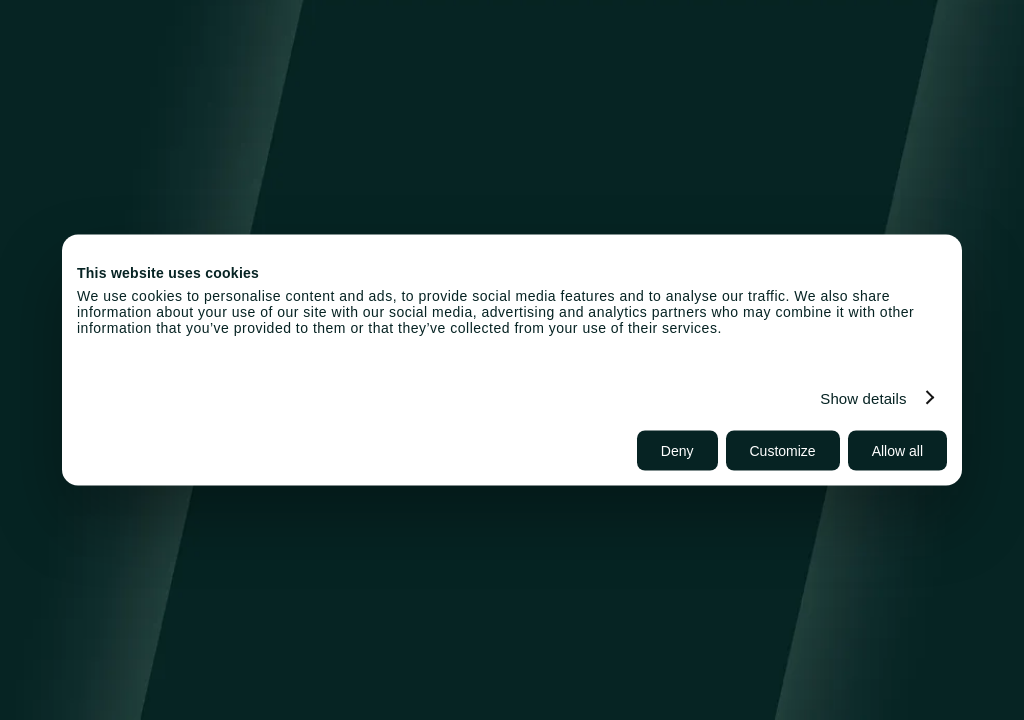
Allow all (897, 451)
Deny (677, 451)
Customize (783, 451)
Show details (863, 397)
